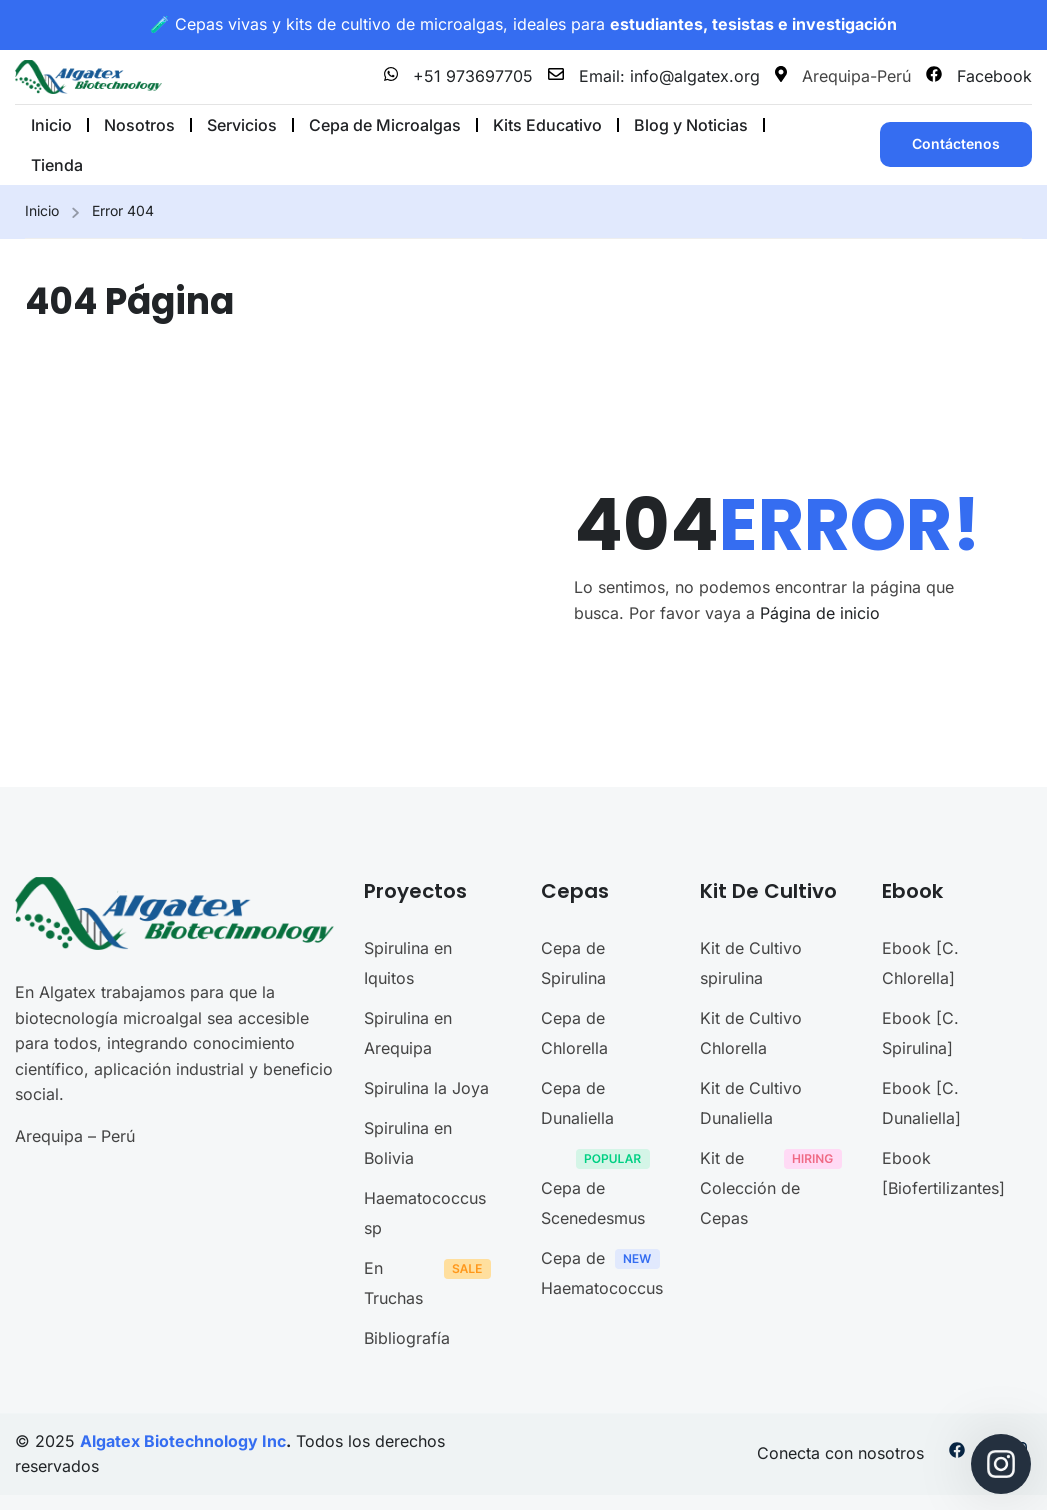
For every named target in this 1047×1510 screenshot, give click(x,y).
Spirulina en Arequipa (408, 1033)
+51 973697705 (458, 76)
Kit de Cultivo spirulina (751, 963)
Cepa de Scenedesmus (600, 1188)
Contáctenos (956, 143)
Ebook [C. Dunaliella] (921, 1103)
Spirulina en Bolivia (408, 1143)
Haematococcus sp (425, 1213)
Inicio (42, 210)
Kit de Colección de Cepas (776, 1188)
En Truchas (432, 1283)
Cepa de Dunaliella (577, 1103)
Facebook (979, 76)
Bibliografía (407, 1338)
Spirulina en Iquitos (408, 963)
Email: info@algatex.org (654, 76)
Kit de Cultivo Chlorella (751, 1033)
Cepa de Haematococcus (605, 1273)
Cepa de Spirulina (573, 963)
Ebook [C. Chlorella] (920, 963)
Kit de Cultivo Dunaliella (751, 1103)
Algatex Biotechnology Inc (183, 1441)
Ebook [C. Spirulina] (920, 1033)
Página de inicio (820, 613)
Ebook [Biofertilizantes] (943, 1173)
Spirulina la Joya (426, 1088)
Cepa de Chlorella (574, 1033)
